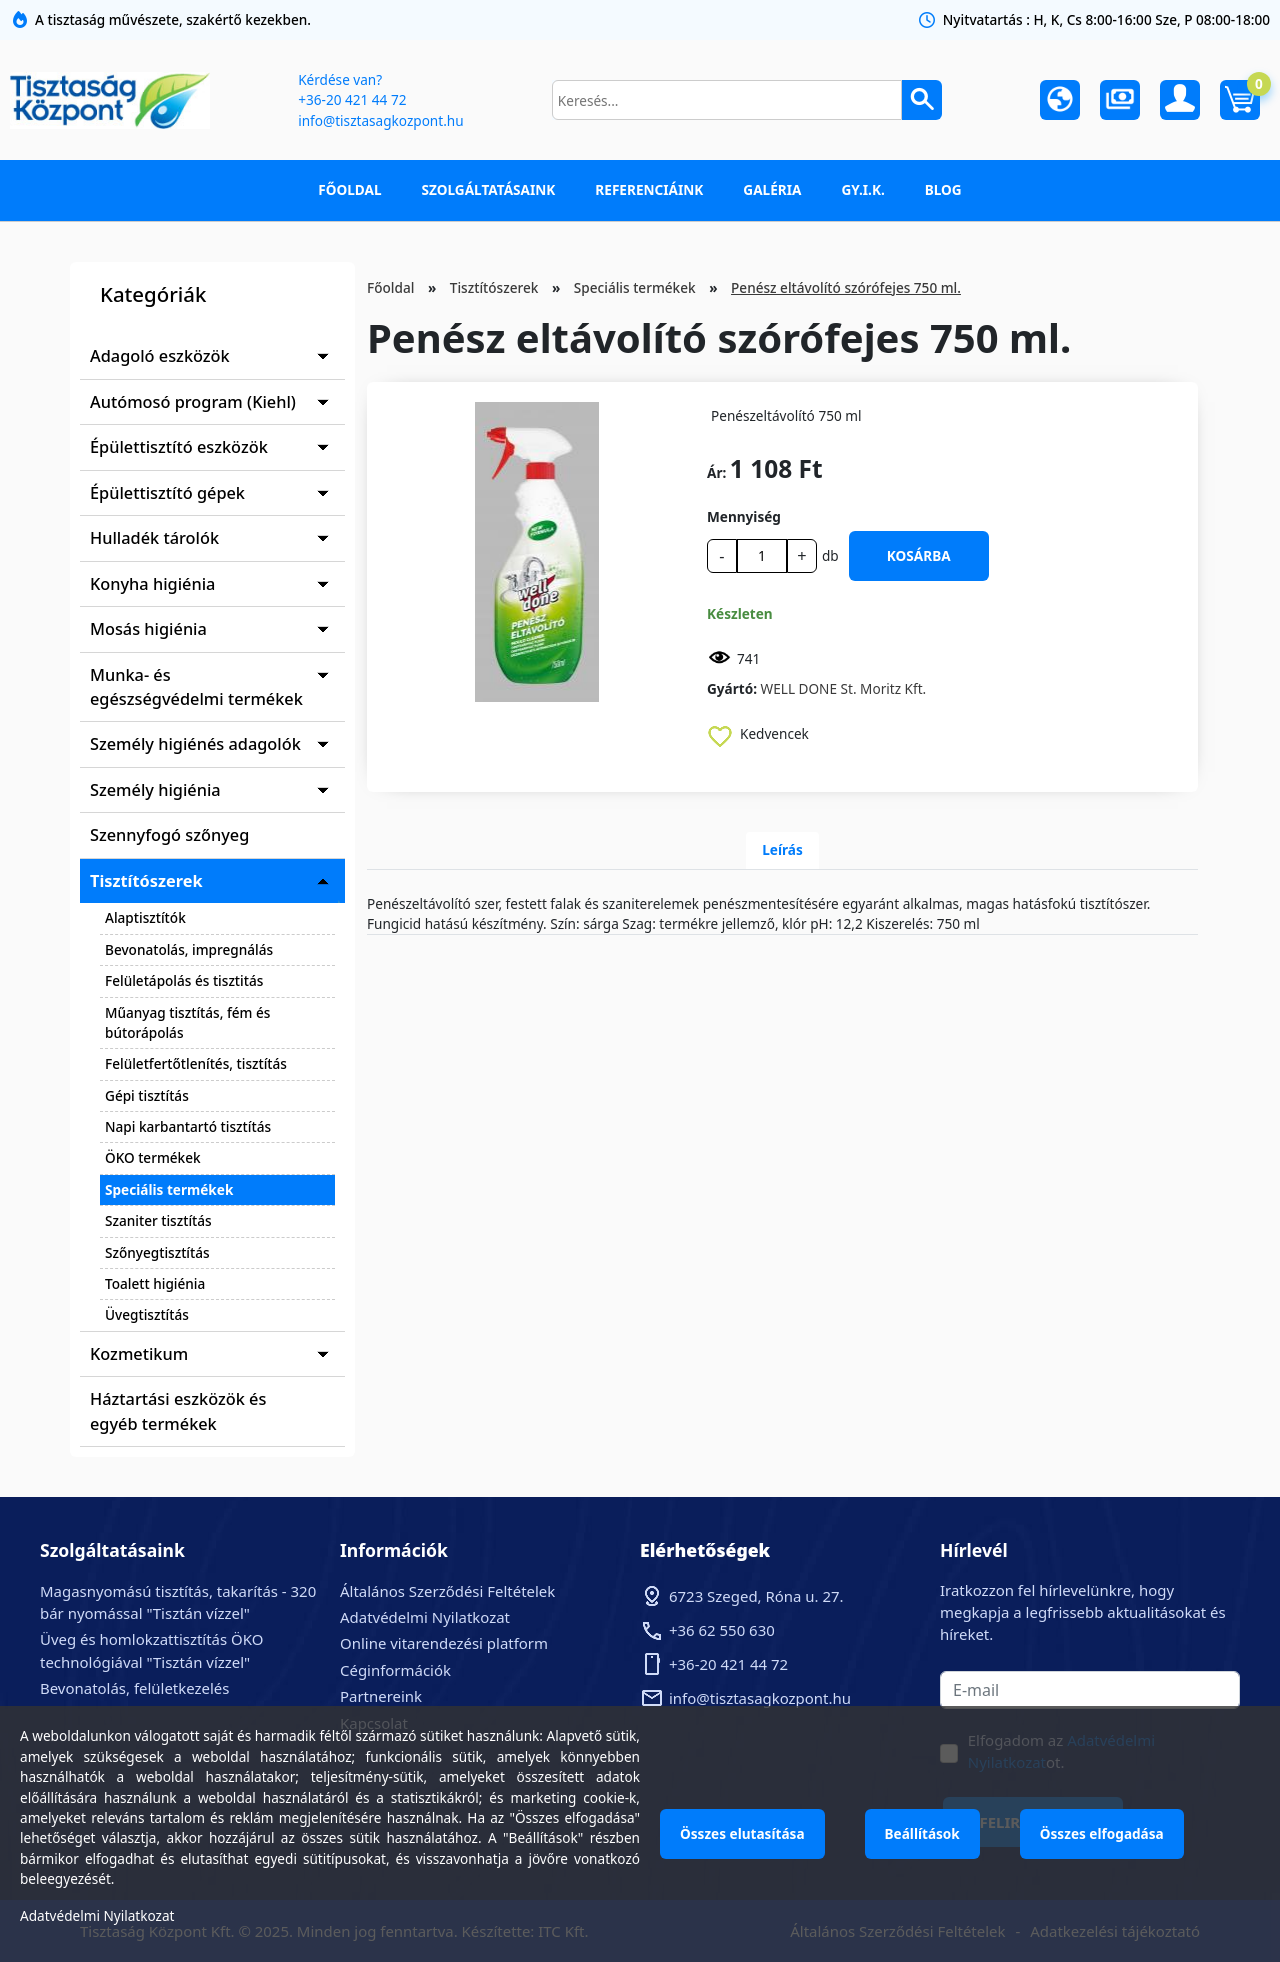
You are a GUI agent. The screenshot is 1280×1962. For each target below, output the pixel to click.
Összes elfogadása (1102, 1833)
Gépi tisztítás (147, 1095)
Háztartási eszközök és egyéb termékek (178, 1411)
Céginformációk (395, 1670)
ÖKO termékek (153, 1157)
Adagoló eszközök (160, 356)
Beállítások (922, 1833)
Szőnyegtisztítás (157, 1252)
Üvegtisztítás (147, 1314)
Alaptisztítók (145, 917)
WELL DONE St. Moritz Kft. (844, 688)
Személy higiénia (155, 790)
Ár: (716, 472)
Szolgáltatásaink (489, 189)
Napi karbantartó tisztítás (188, 1126)
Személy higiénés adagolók (195, 744)
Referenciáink (649, 189)
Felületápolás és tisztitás (184, 980)
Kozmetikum (139, 1354)
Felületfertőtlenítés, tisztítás (196, 1063)
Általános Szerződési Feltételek (447, 1591)
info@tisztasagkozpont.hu (380, 120)
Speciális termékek (169, 1189)
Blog (943, 189)
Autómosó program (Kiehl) (193, 402)
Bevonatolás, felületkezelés (134, 1688)
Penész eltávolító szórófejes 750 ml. (846, 287)
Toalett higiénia (155, 1283)
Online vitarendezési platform (444, 1643)
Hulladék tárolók (154, 538)
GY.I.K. (862, 189)
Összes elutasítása (742, 1833)
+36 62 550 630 (722, 1630)
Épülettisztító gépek (167, 493)
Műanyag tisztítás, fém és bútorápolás (187, 1022)
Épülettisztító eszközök (179, 447)
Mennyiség (744, 516)
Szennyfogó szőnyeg (169, 835)
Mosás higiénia (148, 629)
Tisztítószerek (146, 881)
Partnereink (381, 1696)
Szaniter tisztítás (158, 1220)
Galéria (772, 189)
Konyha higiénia (152, 584)
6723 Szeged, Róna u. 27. (756, 1596)
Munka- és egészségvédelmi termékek (196, 687)
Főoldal (349, 189)
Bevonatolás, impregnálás (189, 949)
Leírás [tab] (782, 849)
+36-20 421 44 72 (352, 99)
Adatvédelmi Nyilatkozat (425, 1617)
